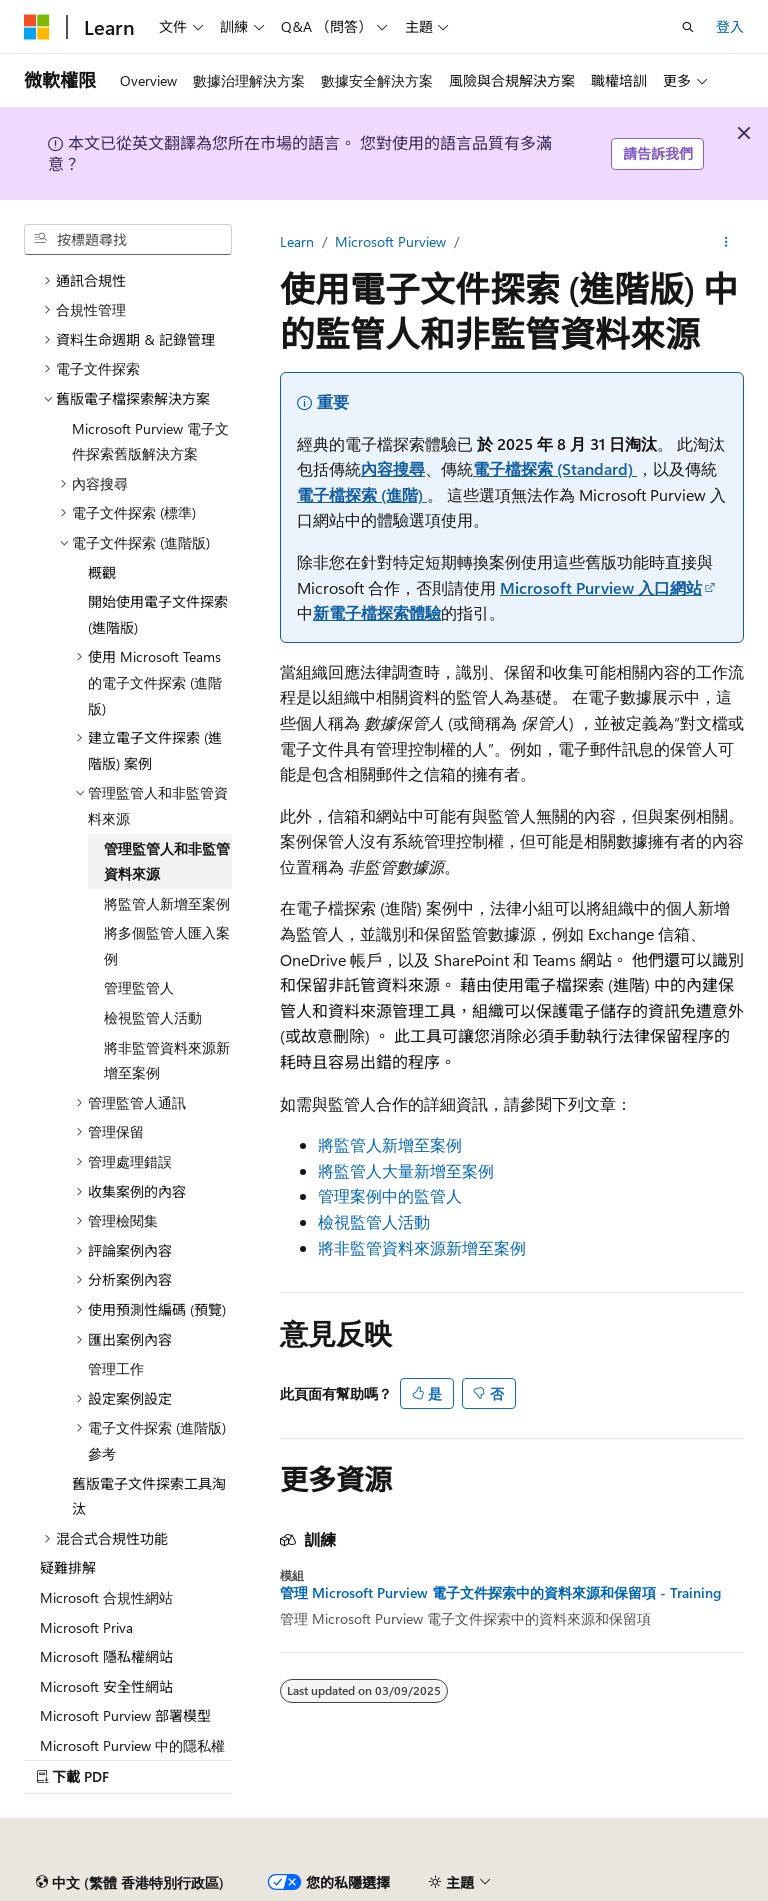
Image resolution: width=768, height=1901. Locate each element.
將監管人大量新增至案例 (406, 1170)
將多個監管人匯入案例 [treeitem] (167, 945)
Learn (297, 241)
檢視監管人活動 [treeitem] (153, 1017)
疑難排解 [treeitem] (68, 1567)
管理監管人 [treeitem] (139, 987)
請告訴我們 (658, 153)
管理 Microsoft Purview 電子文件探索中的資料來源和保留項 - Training (500, 1593)
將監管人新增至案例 (390, 1144)
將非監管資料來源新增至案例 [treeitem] (167, 1060)
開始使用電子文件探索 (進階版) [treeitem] (158, 614)
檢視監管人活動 (374, 1221)
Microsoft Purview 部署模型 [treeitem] (125, 1715)
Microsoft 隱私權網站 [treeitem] (106, 1656)
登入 (730, 26)
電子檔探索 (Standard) (555, 468)
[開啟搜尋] (688, 27)
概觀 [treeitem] (102, 572)
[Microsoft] (37, 27)
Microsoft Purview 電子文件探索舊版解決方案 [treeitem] (150, 441)
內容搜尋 (393, 468)
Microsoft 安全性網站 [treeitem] (106, 1686)
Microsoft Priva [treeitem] (86, 1627)
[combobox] (128, 240)
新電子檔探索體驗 (377, 612)
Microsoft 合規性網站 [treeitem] (106, 1597)
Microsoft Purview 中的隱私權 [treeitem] (132, 1745)
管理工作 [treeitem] (116, 1368)
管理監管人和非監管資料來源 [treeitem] (167, 861)
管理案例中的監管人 (390, 1195)
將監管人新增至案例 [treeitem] (167, 903)
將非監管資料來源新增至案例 (422, 1247)
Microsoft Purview (390, 241)
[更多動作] (726, 242)
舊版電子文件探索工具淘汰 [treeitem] (149, 1496)
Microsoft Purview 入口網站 (601, 587)
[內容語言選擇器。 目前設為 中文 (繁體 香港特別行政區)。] (130, 1883)
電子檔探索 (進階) (362, 494)
